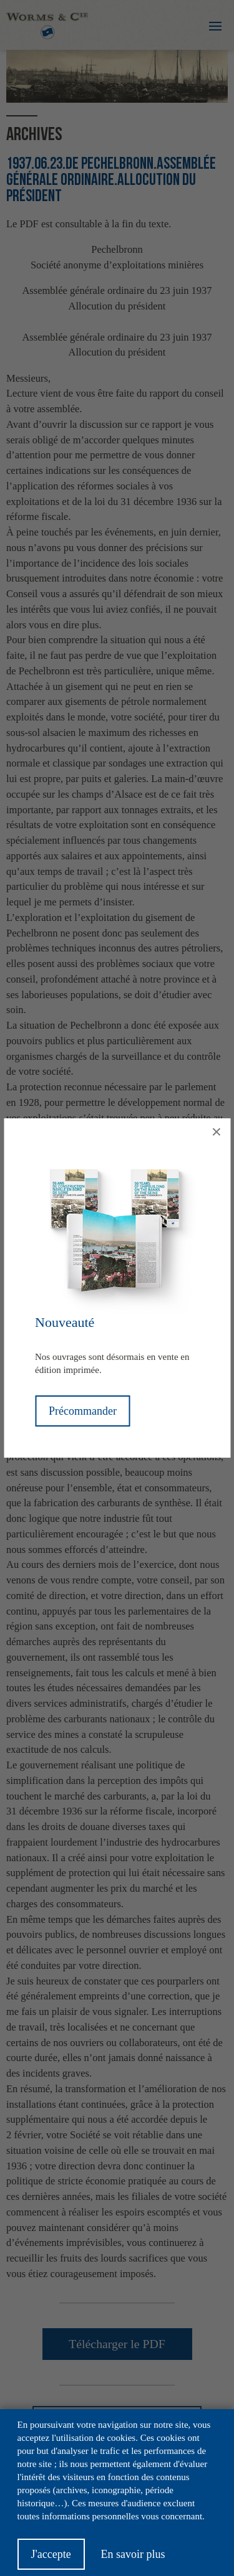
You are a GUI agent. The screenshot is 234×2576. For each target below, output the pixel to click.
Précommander (83, 1411)
